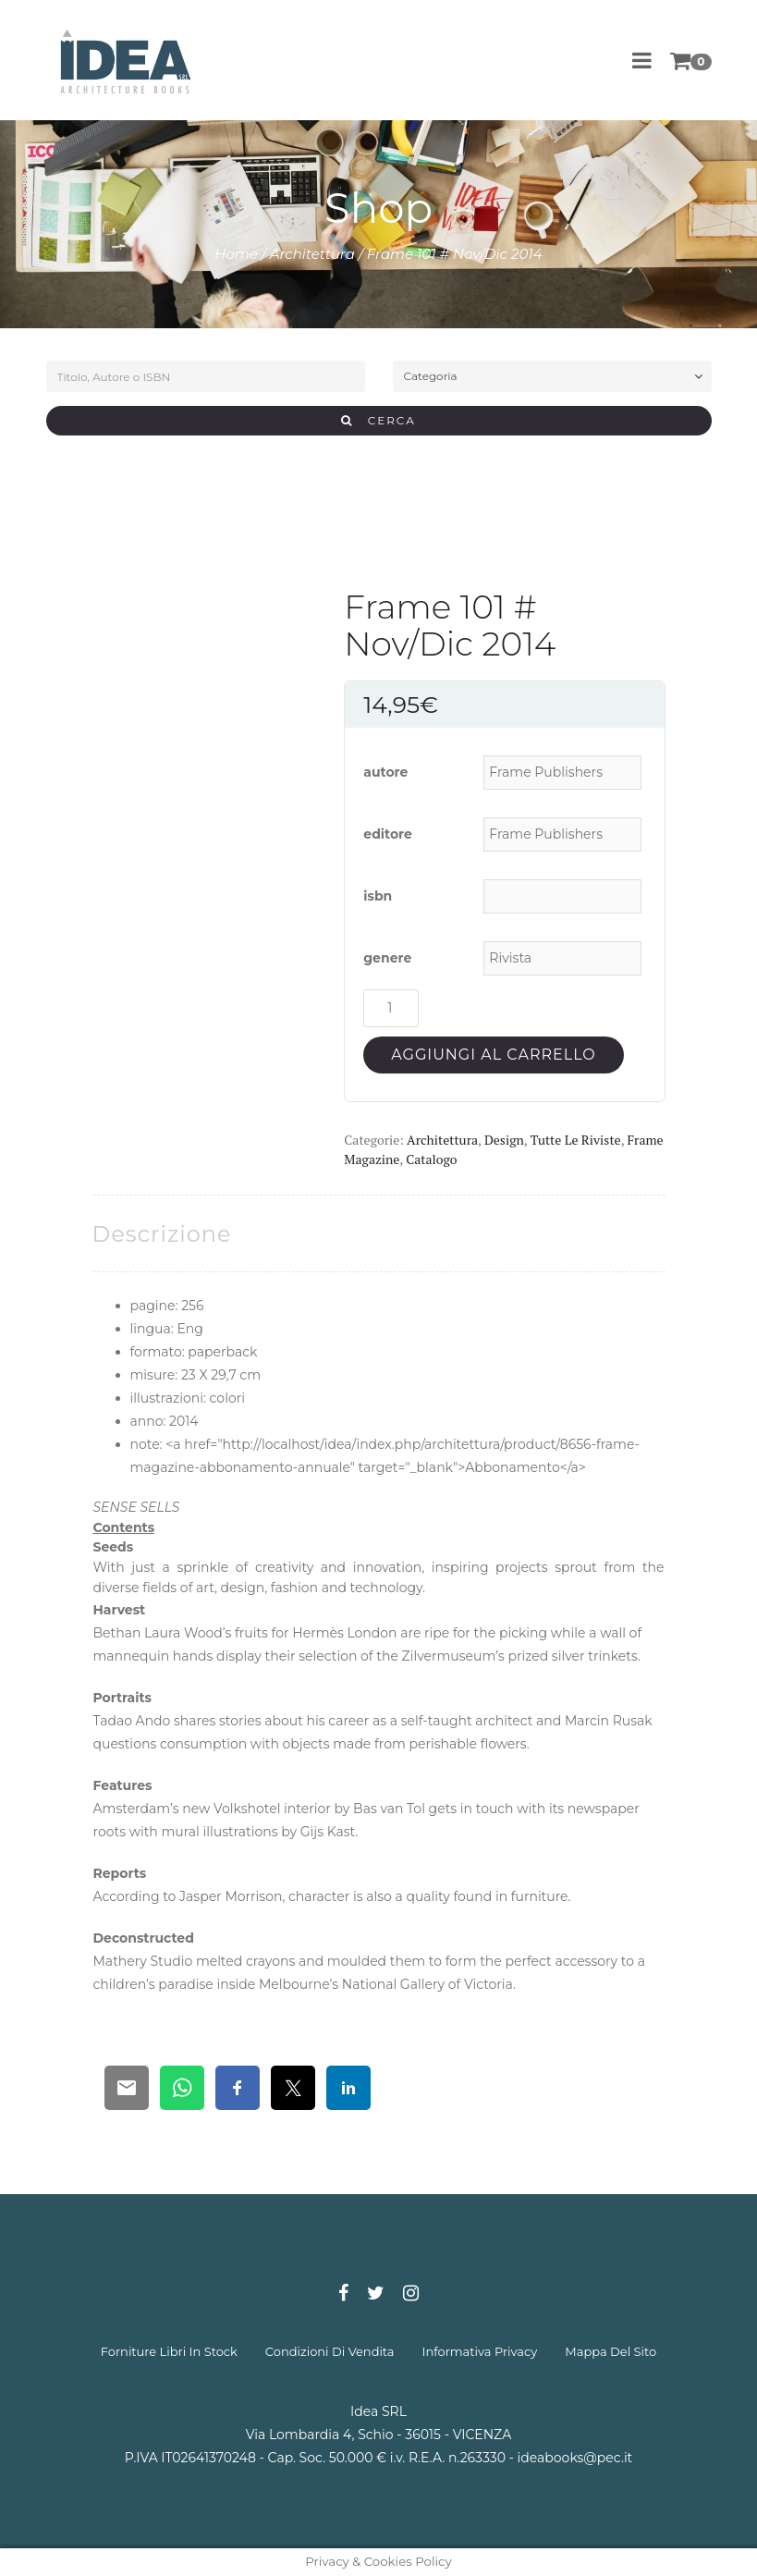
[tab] (162, 1234)
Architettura (312, 254)
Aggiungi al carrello (493, 1054)
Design (504, 1139)
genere (387, 958)
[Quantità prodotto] (391, 1008)
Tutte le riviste (576, 1139)
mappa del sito (610, 2351)
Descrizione (162, 1234)
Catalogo (431, 1159)
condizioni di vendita (330, 2351)
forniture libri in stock (169, 2351)
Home (236, 254)
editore (387, 834)
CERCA (378, 420)
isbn (377, 896)
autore (385, 772)
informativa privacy (480, 2351)
